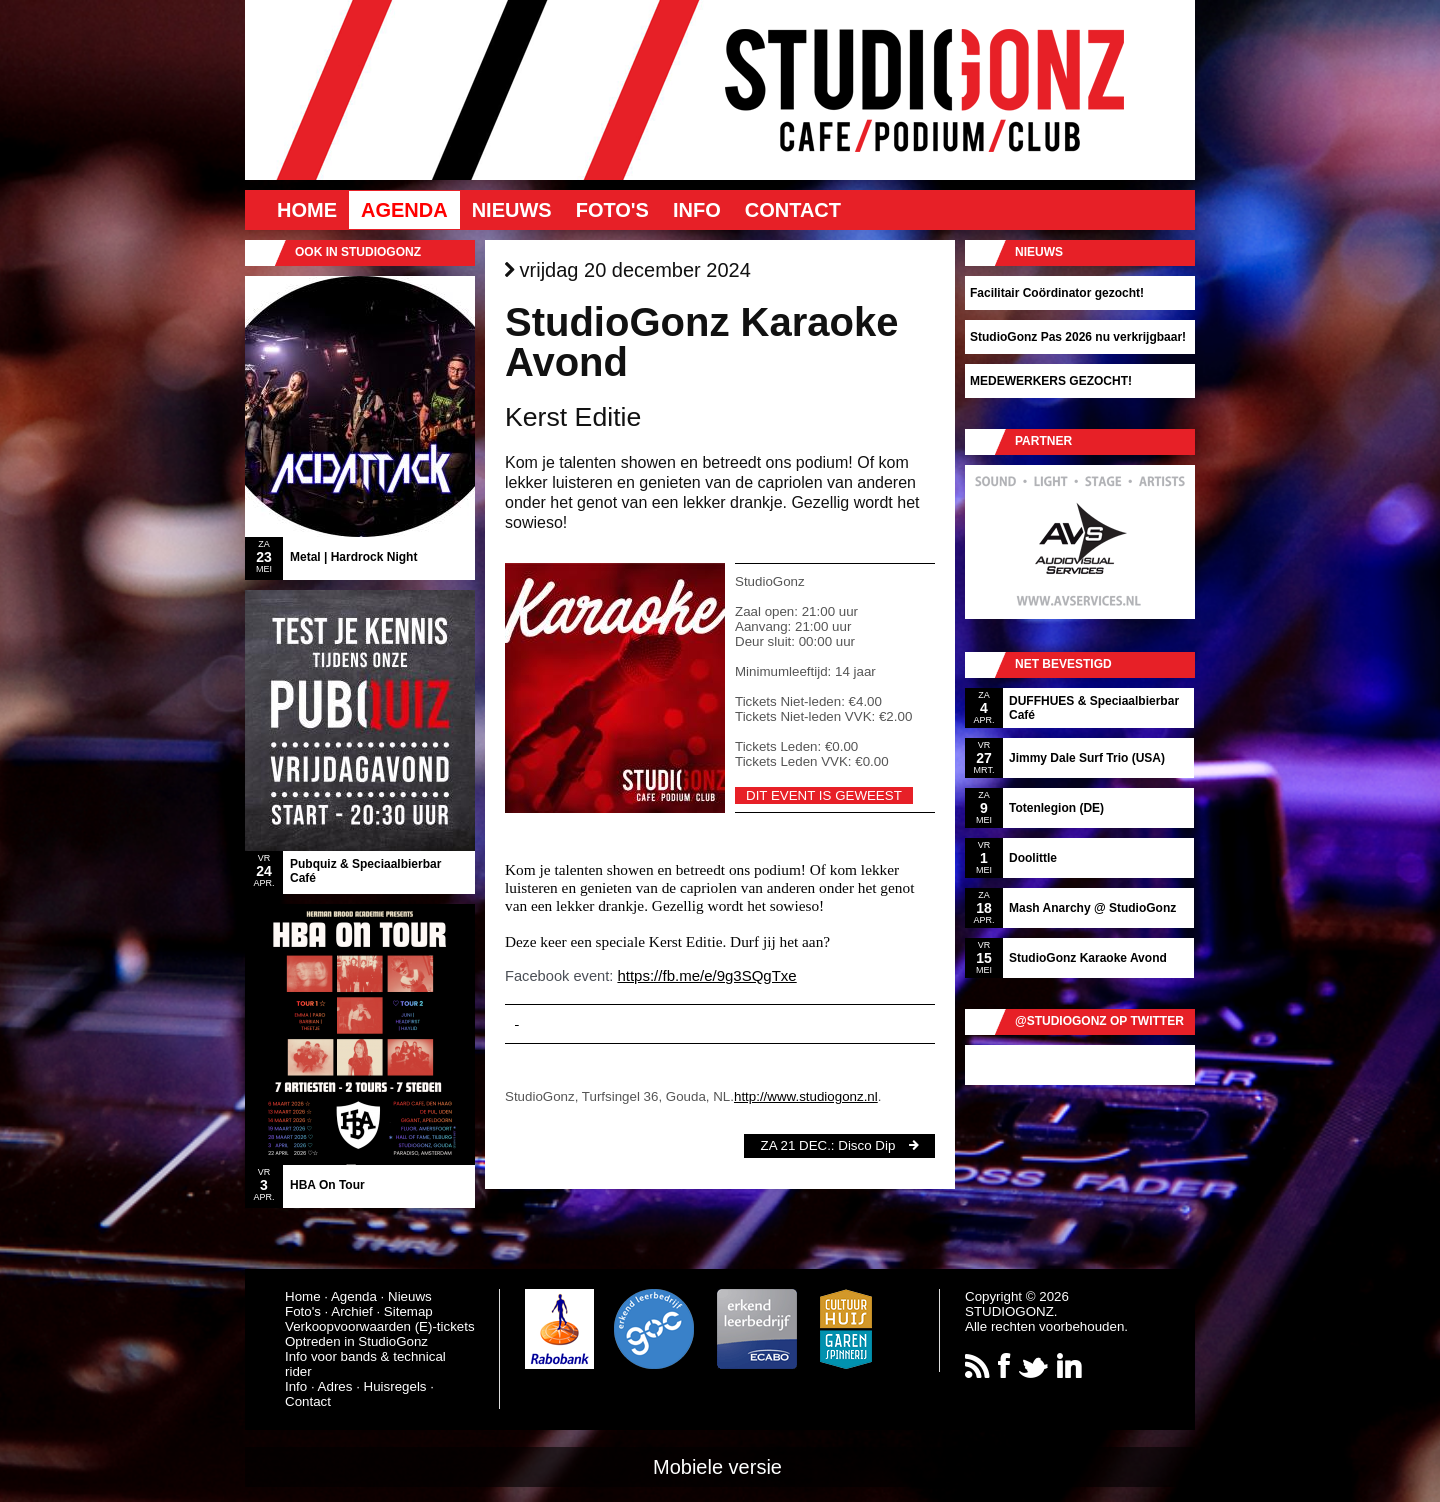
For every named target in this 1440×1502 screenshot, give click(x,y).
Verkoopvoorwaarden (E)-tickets (380, 1326)
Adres (335, 1386)
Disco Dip (866, 1145)
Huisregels (395, 1386)
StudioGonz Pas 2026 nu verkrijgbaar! (1078, 337)
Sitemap (408, 1311)
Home (307, 210)
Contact (793, 210)
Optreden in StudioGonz (356, 1341)
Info (697, 210)
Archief (351, 1311)
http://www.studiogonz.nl (806, 1096)
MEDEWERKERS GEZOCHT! (1051, 381)
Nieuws (512, 210)
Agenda (404, 210)
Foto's (612, 210)
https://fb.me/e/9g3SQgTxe (706, 975)
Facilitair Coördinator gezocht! (1057, 293)
